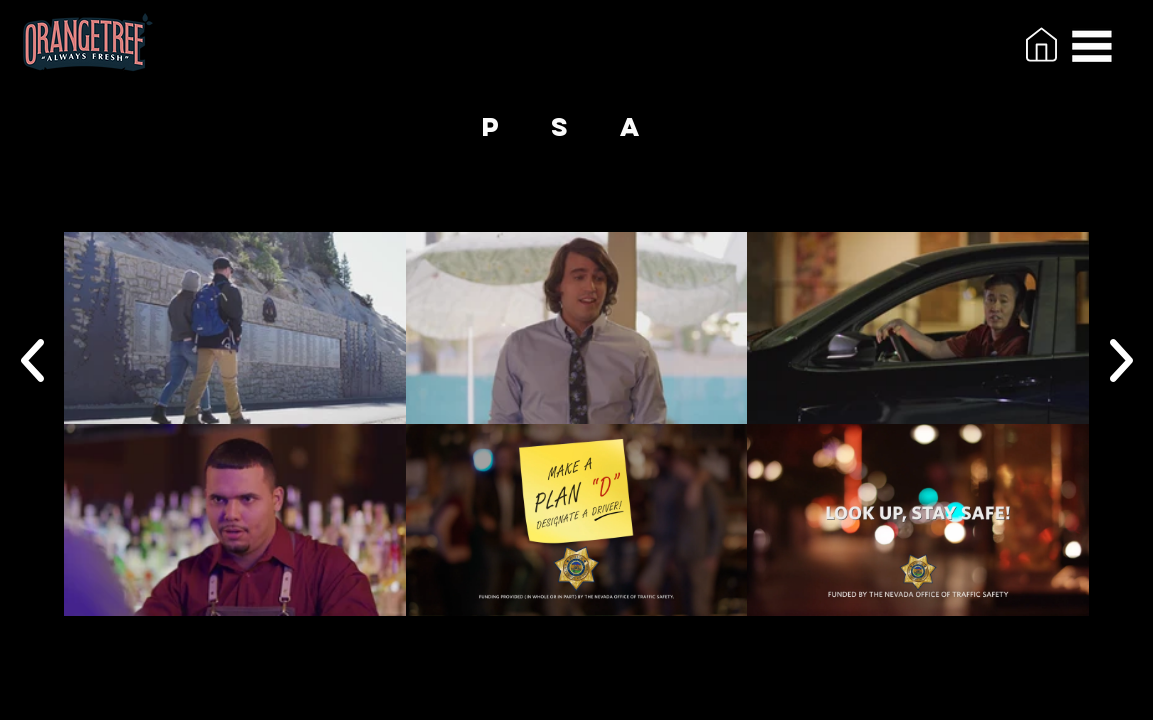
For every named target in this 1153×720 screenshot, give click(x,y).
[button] (1092, 46)
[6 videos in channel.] (576, 424)
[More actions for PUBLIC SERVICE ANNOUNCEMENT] (202, 205)
